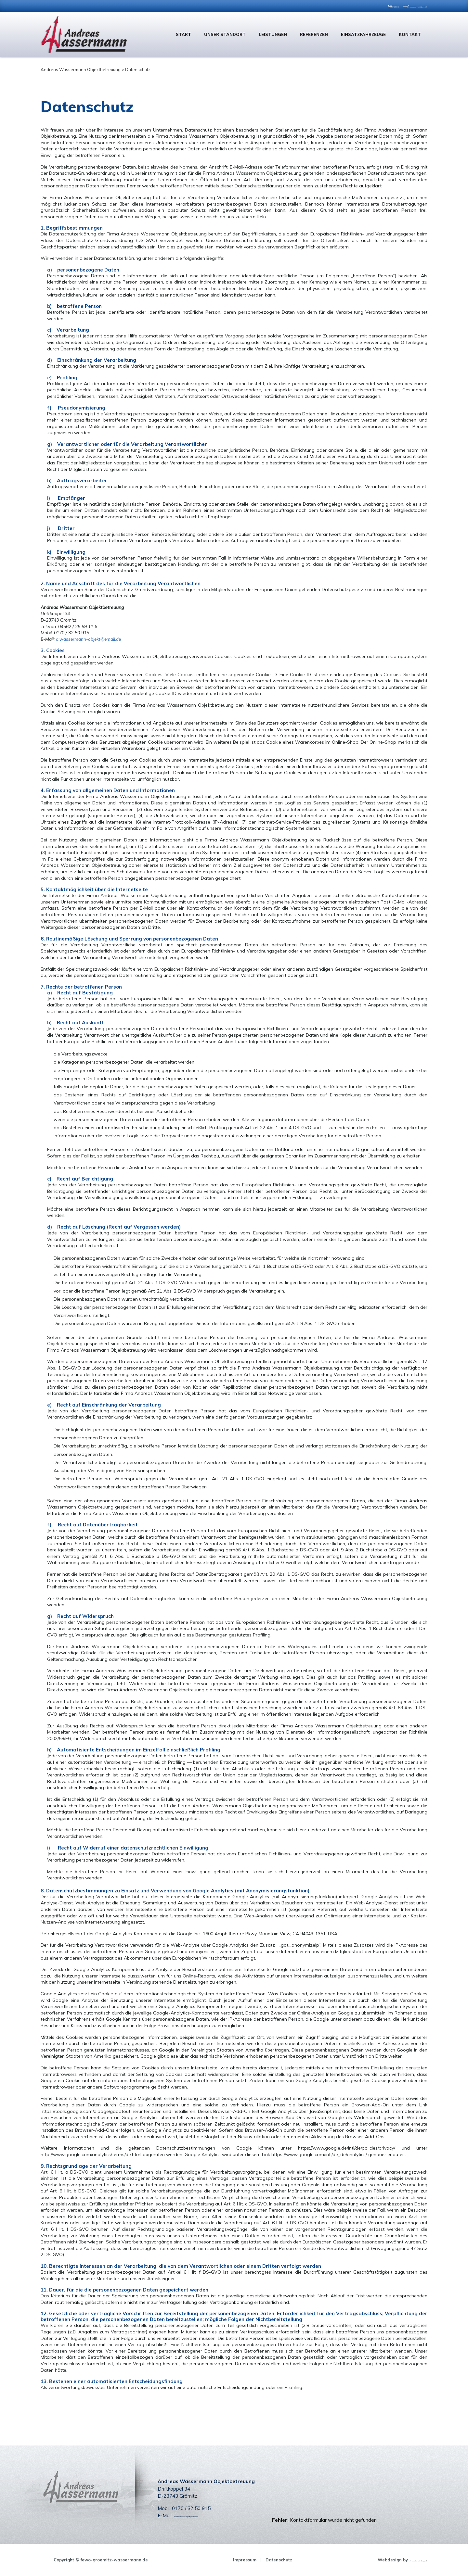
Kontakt (410, 34)
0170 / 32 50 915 (331, 6)
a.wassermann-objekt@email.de (395, 6)
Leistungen (273, 34)
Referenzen (314, 34)
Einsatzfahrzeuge (363, 34)
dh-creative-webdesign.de (399, 2559)
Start (183, 34)
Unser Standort (225, 34)
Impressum (225, 2559)
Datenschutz (259, 2559)
